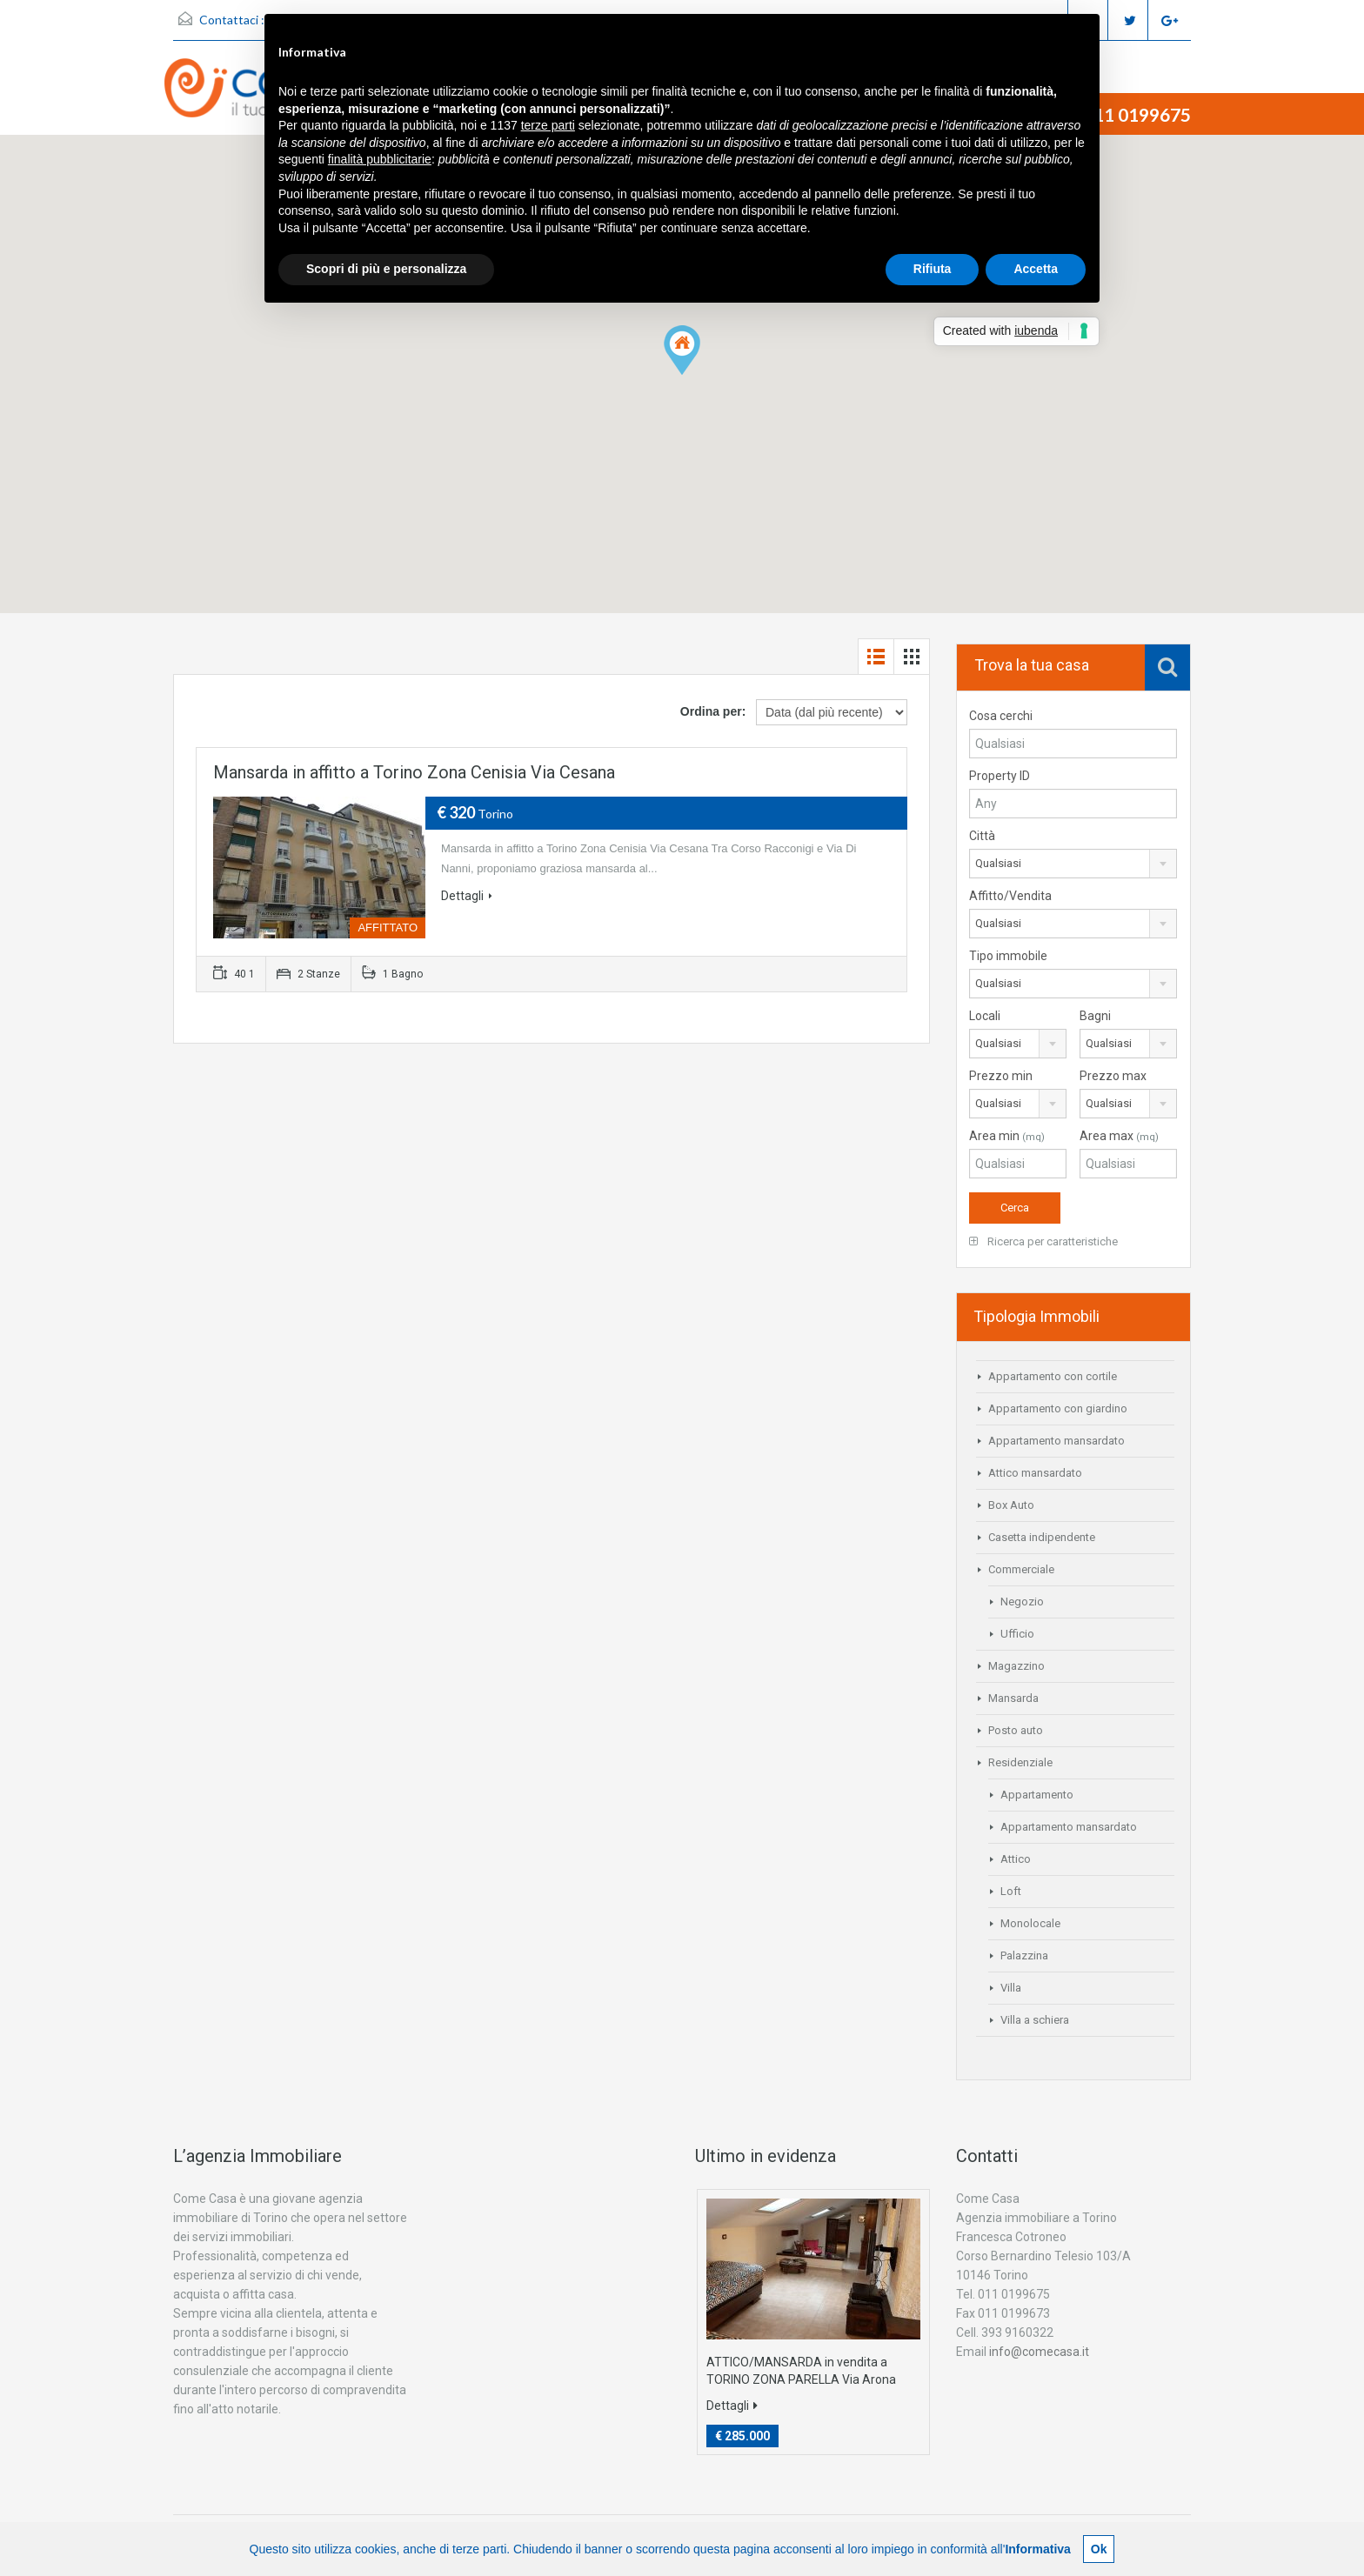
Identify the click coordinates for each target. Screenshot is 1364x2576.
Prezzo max (1113, 1076)
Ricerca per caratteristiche (1043, 1241)
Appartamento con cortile (1052, 1376)
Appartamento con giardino (1057, 1408)
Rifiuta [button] (932, 269)
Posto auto (1015, 1730)
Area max (1119, 1136)
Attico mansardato (1035, 1472)
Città (982, 836)
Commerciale (1021, 1569)
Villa (1010, 1987)
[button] (682, 350)
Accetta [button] (1035, 269)
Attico (1015, 1858)
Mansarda (1013, 1698)
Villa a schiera (1034, 2019)
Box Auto (1011, 1505)
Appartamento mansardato (1056, 1440)
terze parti (548, 125)
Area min (1007, 1136)
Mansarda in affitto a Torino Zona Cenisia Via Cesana (414, 772)
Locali (984, 1016)
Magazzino (1016, 1665)
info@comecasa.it (1039, 2352)
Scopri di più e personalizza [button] (386, 269)
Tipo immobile (1008, 956)
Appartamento (1036, 1794)
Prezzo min (1001, 1076)
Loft (1010, 1891)
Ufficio (1017, 1633)
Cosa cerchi (1001, 716)
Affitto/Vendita (1010, 896)
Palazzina (1024, 1955)
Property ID (999, 776)
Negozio (1022, 1601)
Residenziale (1020, 1762)
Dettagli (466, 896)
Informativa (1037, 2549)
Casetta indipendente (1041, 1537)
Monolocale (1030, 1923)
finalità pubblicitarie (379, 159)
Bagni (1095, 1016)
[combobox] (1073, 863)
